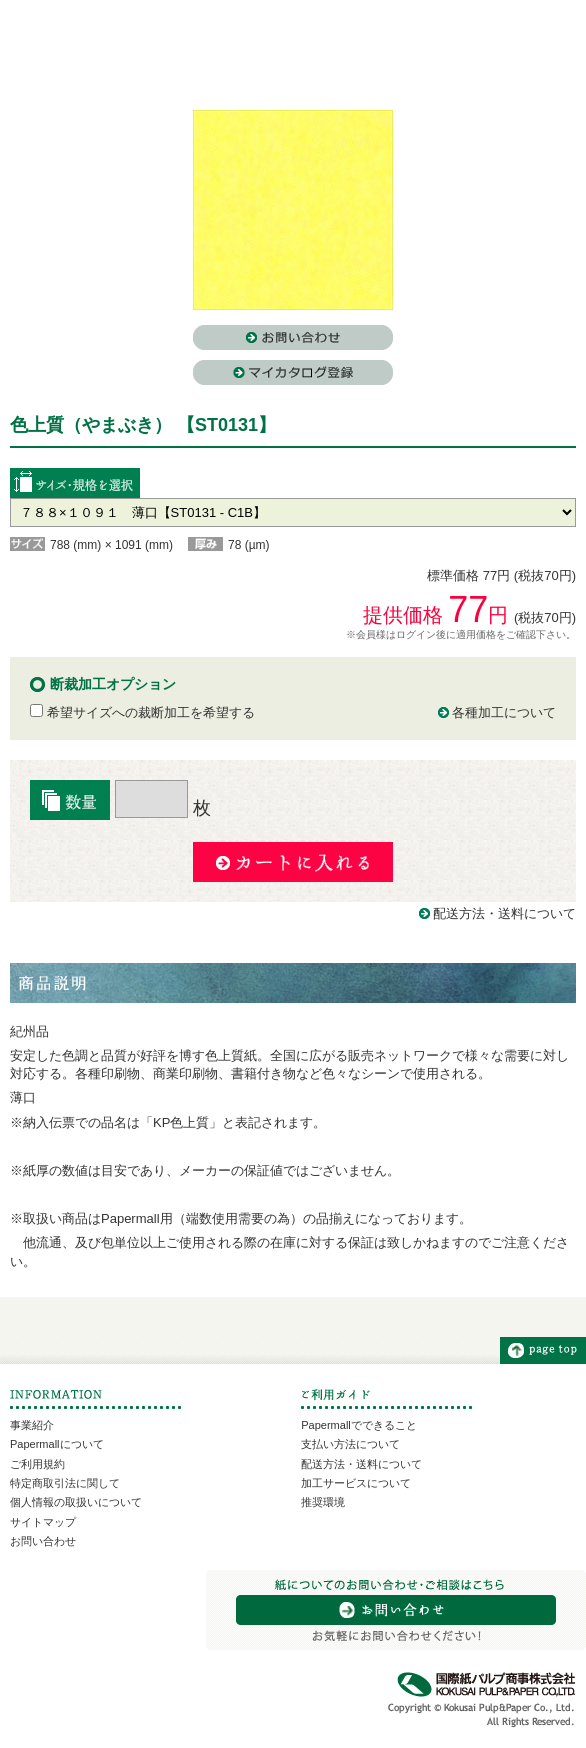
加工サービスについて (356, 1483)
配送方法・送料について (504, 913)
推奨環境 (323, 1502)
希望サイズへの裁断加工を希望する (142, 712)
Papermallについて (57, 1444)
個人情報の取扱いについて (76, 1502)
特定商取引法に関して (65, 1483)
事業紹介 (32, 1425)
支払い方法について (350, 1444)
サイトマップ (43, 1522)
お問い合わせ (43, 1541)
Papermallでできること (359, 1425)
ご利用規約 (37, 1464)
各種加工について (504, 712)
